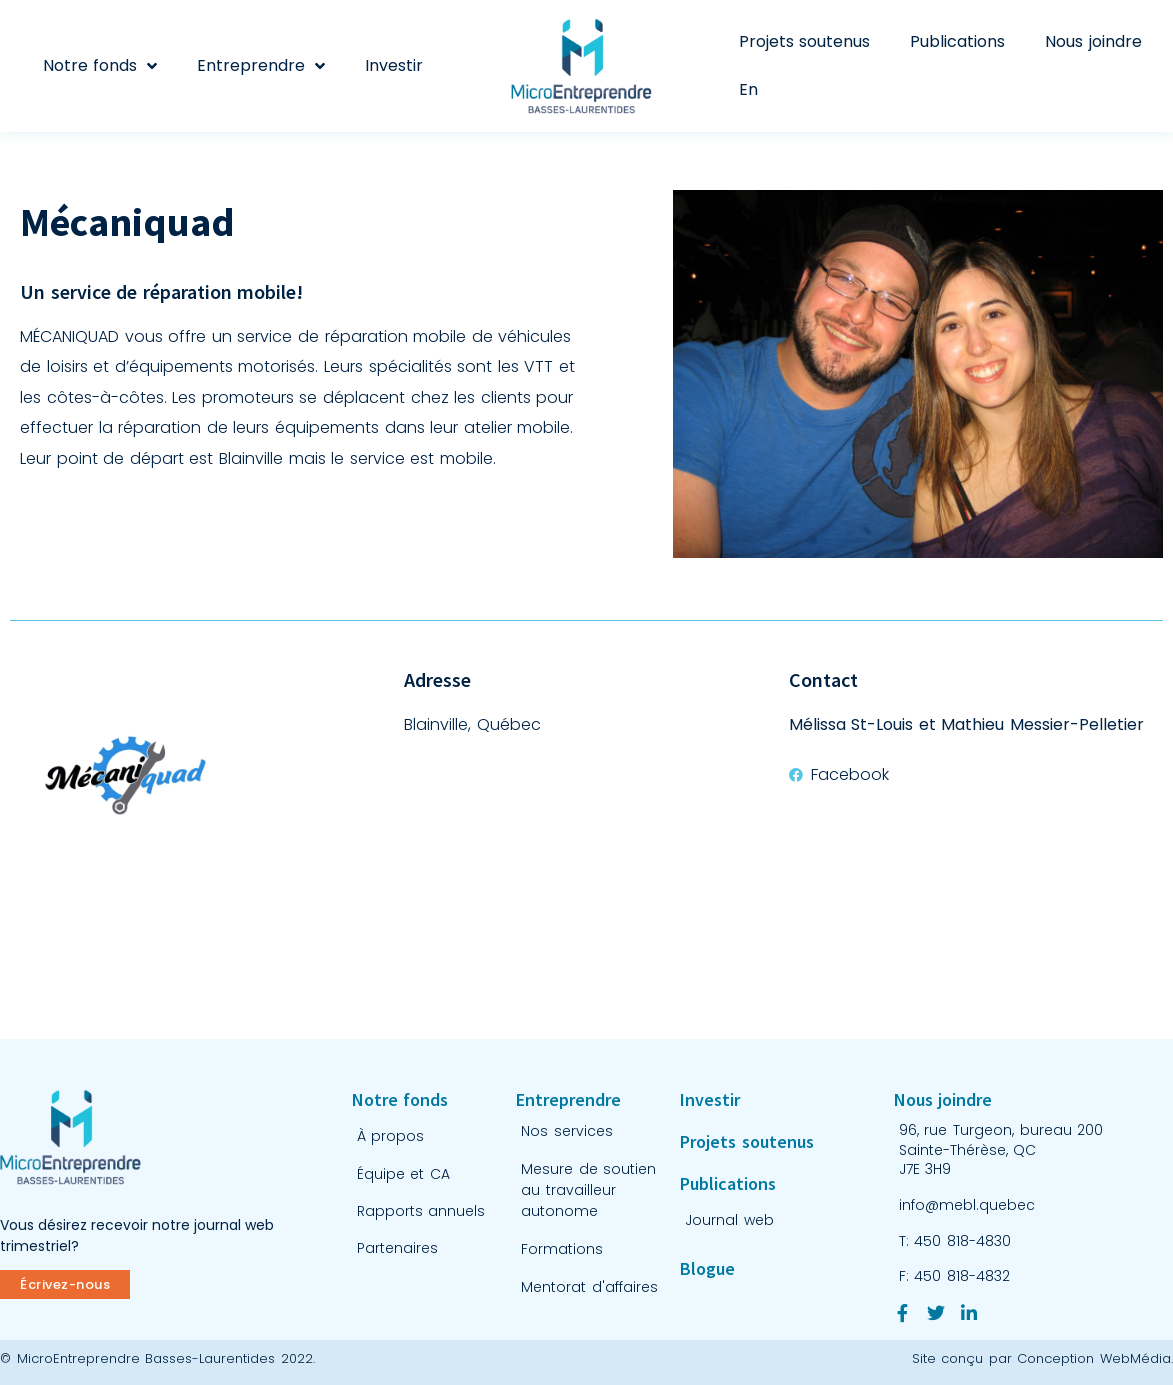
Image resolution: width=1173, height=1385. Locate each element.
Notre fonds (100, 66)
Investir (394, 65)
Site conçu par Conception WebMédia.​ (1042, 1358)
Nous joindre (1093, 41)
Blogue (707, 1268)
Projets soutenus (805, 41)
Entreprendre (261, 66)
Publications (957, 41)
